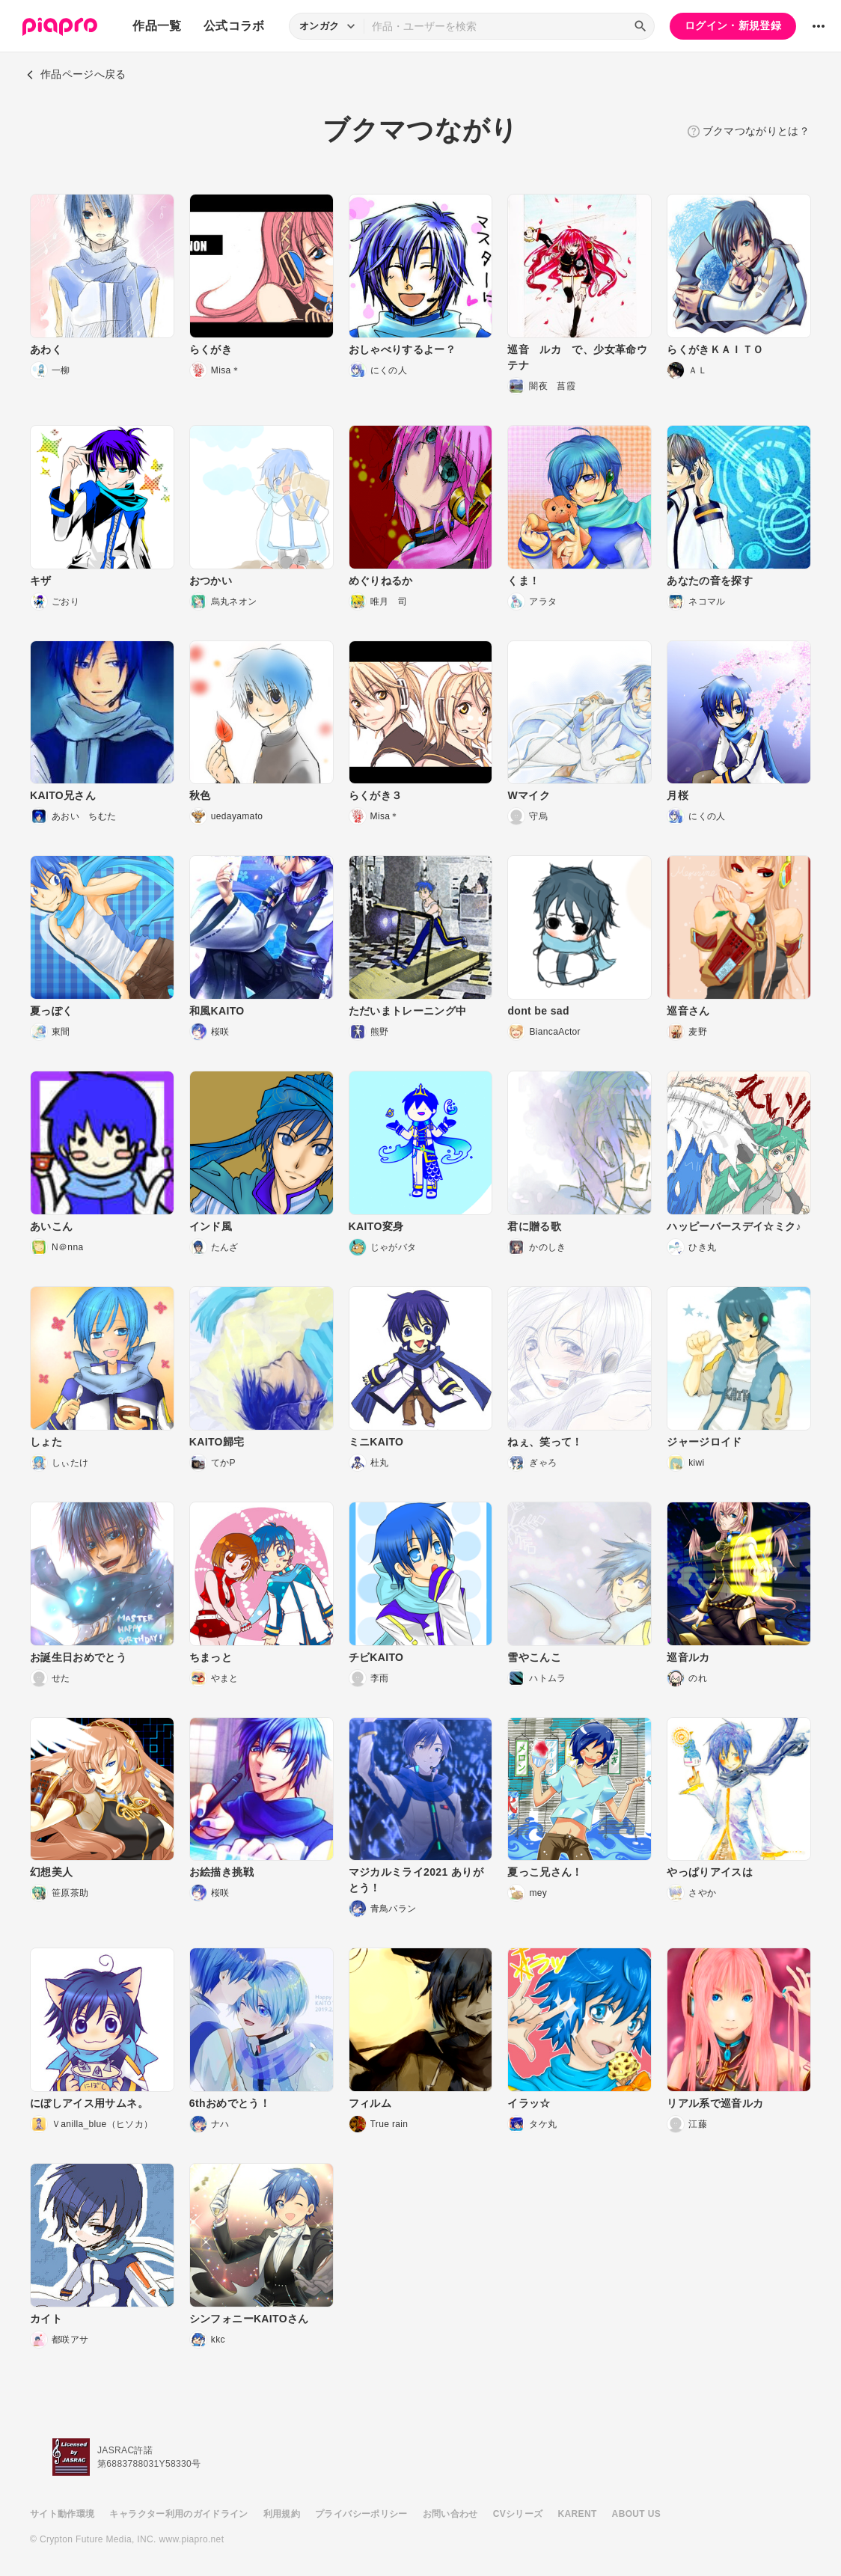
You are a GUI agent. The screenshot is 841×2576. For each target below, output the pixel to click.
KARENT (577, 2514)
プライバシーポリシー (361, 2514)
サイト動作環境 (62, 2514)
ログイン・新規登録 (733, 25)
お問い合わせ (450, 2514)
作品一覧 (156, 25)
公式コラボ (234, 25)
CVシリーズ (518, 2514)
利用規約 (281, 2514)
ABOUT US (636, 2514)
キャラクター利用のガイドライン (178, 2514)
